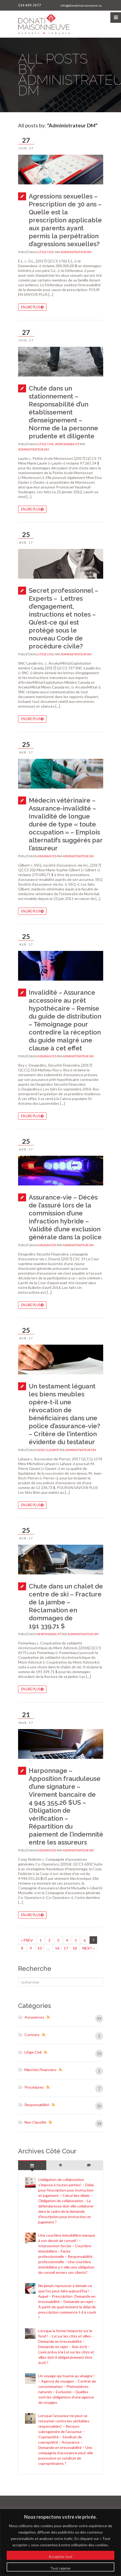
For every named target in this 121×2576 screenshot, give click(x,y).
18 (75, 1948)
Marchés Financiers (37, 2069)
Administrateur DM (76, 252)
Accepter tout (61, 2556)
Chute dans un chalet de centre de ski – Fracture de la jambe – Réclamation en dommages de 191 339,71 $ (66, 1606)
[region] (60, 2542)
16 (57, 1948)
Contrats (29, 2034)
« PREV (27, 1940)
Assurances (46, 856)
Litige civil (45, 252)
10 (39, 1948)
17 (66, 1948)
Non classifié (48, 1450)
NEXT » (88, 1948)
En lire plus (32, 307)
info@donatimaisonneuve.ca (81, 5)
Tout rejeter (60, 2568)
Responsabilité (67, 444)
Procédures (31, 2087)
